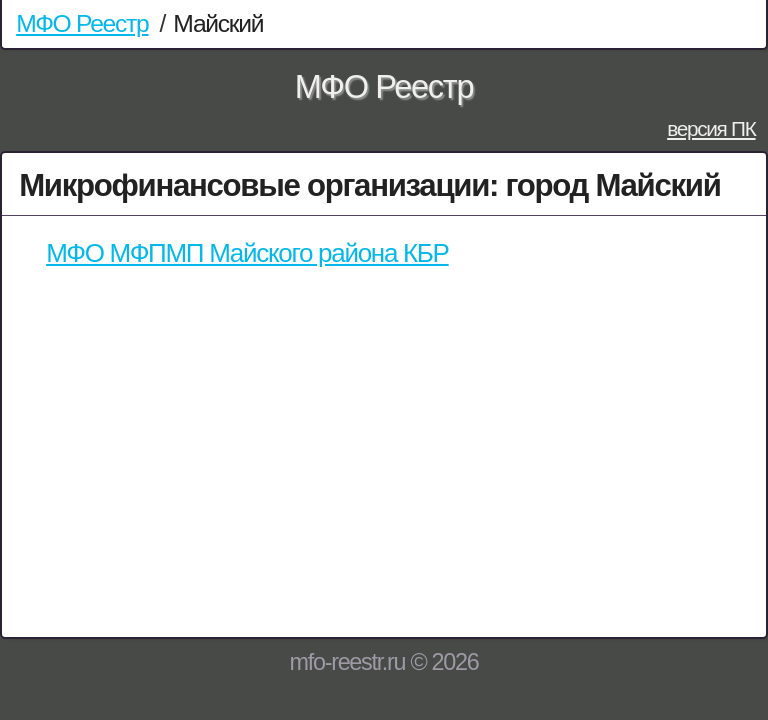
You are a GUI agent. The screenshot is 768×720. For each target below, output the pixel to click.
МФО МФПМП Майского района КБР (247, 253)
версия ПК (711, 128)
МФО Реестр (82, 23)
